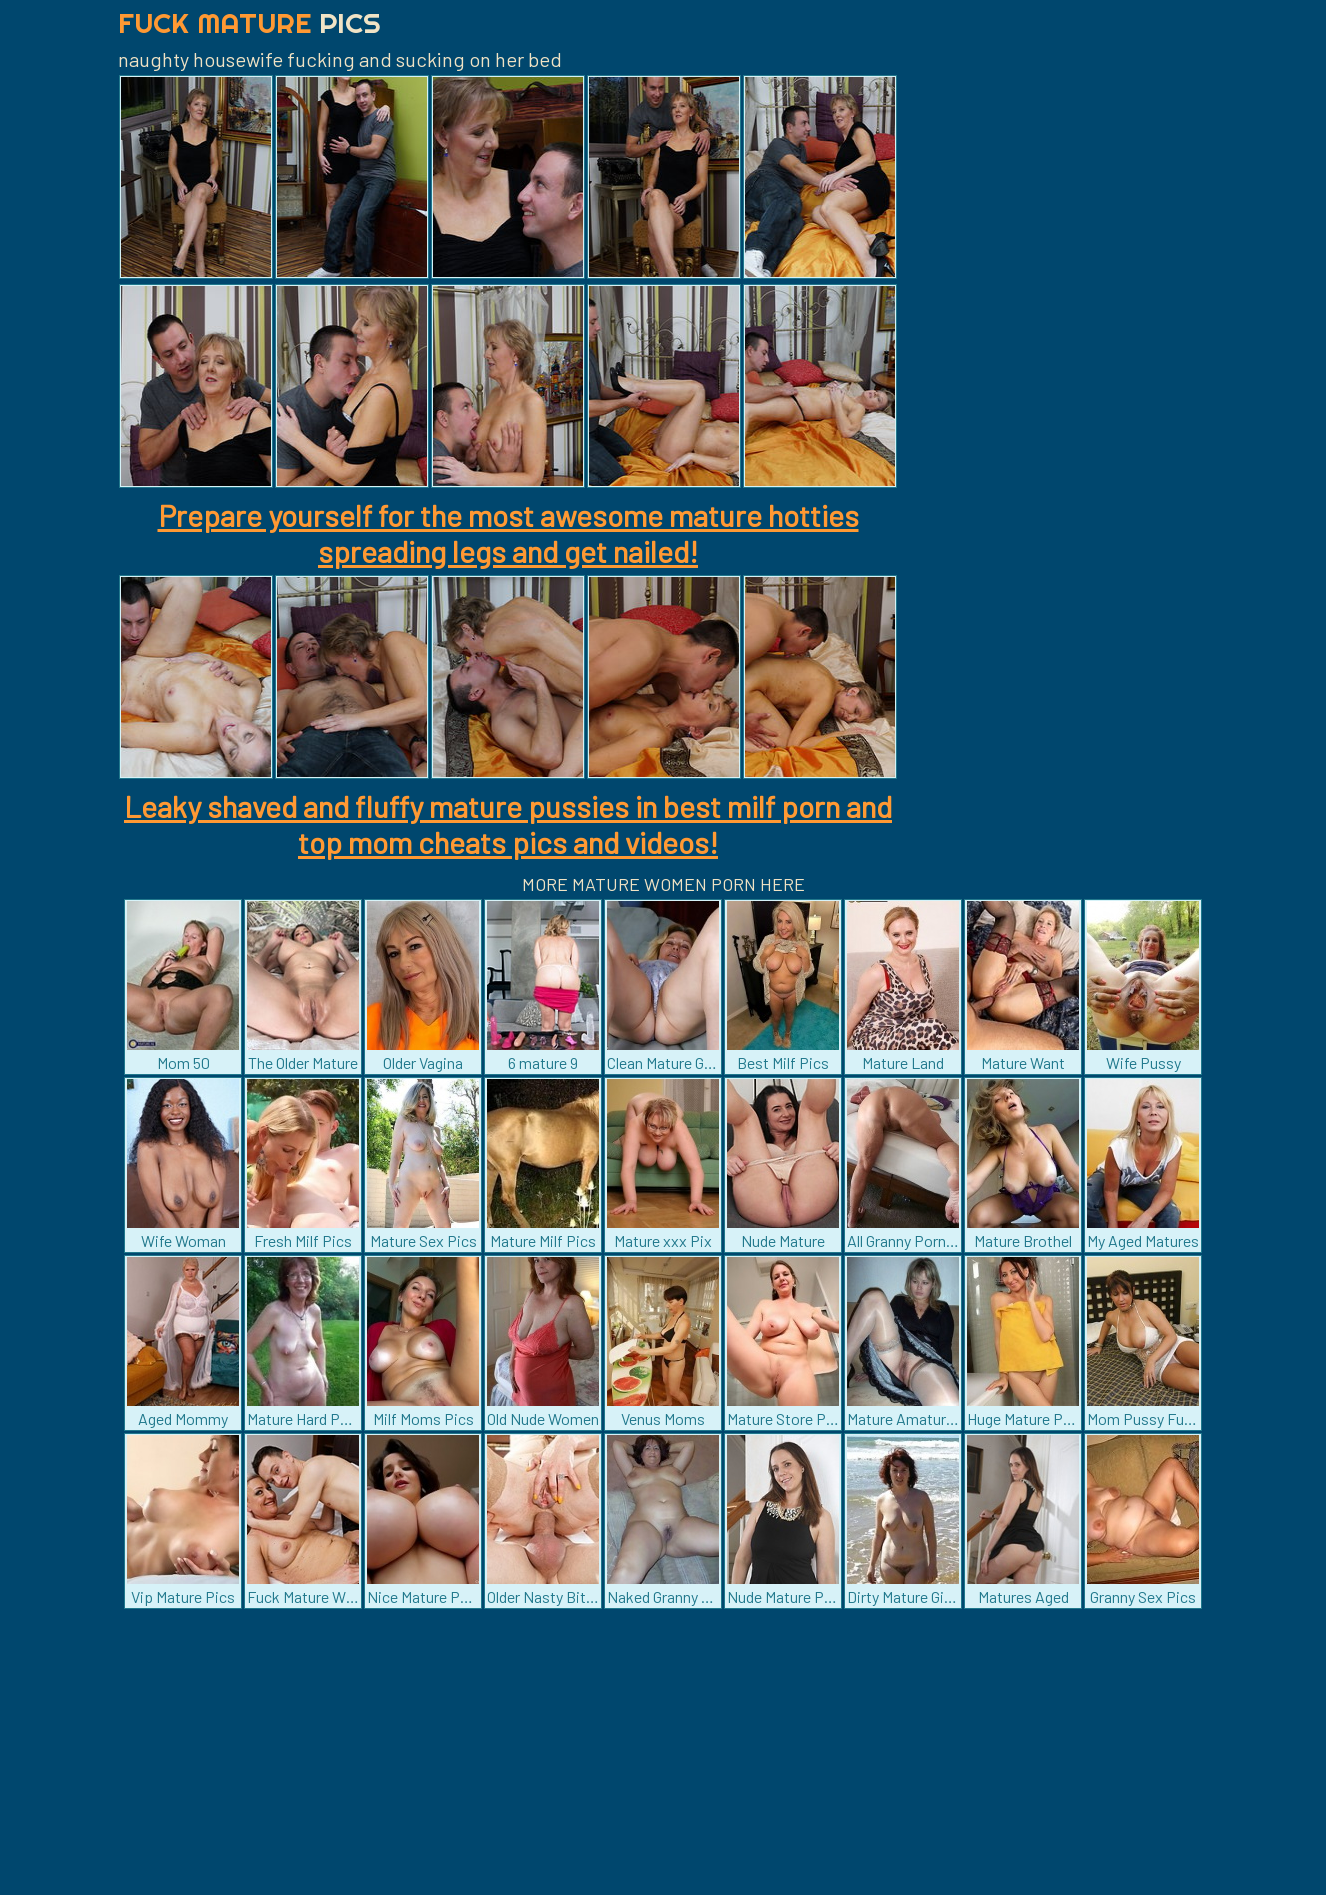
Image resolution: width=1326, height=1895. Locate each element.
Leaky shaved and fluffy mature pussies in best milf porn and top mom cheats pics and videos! (508, 824)
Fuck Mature (249, 22)
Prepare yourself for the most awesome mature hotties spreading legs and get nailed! (508, 533)
